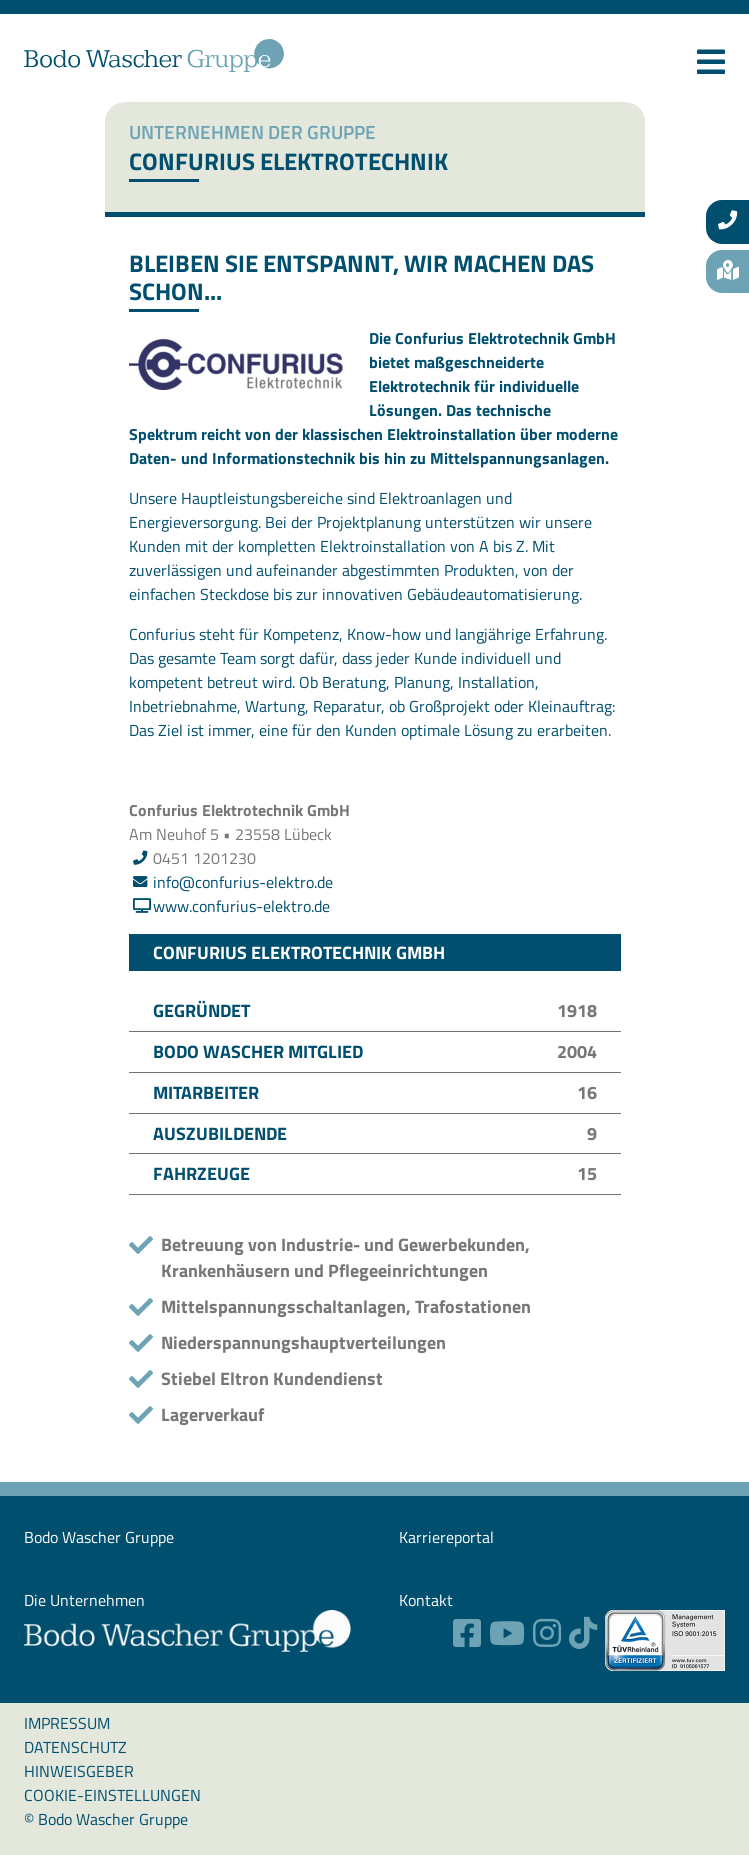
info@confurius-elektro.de (243, 882)
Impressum (67, 1723)
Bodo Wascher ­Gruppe (99, 1537)
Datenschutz (75, 1747)
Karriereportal (446, 1537)
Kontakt (426, 1600)
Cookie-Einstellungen (112, 1795)
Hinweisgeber (79, 1771)
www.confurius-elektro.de (241, 906)
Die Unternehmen (84, 1600)
